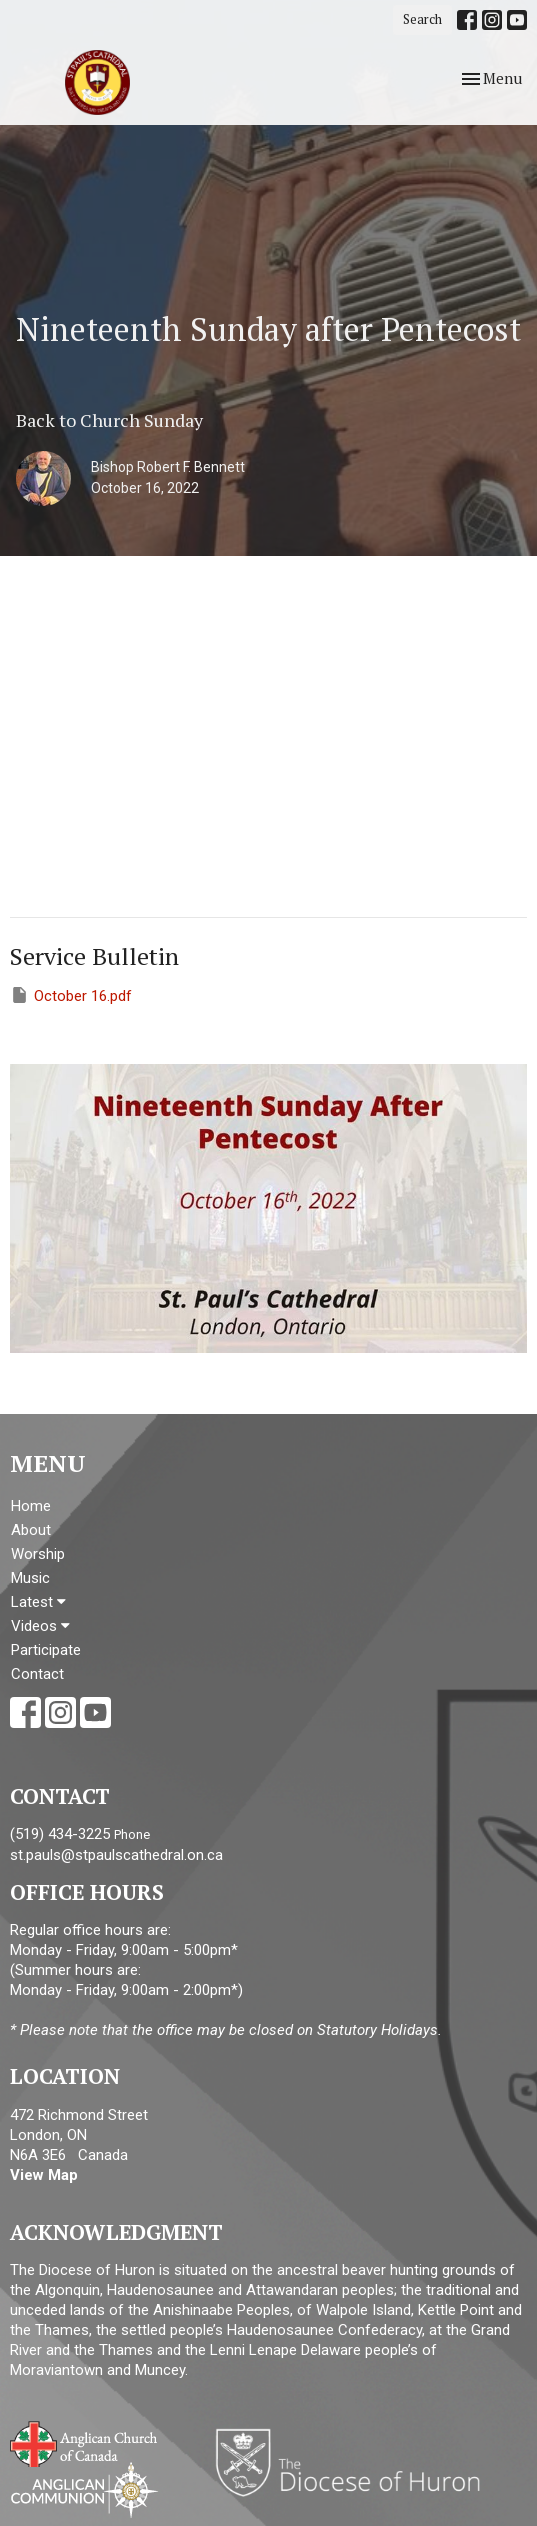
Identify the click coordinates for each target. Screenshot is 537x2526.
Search (422, 19)
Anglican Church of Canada (84, 2442)
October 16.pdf (71, 995)
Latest (38, 1602)
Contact (37, 1674)
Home (31, 1506)
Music (30, 1578)
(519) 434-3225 (60, 1834)
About (31, 1530)
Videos (40, 1626)
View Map (44, 2175)
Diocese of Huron (355, 2462)
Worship (38, 1554)
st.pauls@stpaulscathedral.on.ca (116, 1855)
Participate (46, 1650)
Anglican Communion (84, 2489)
